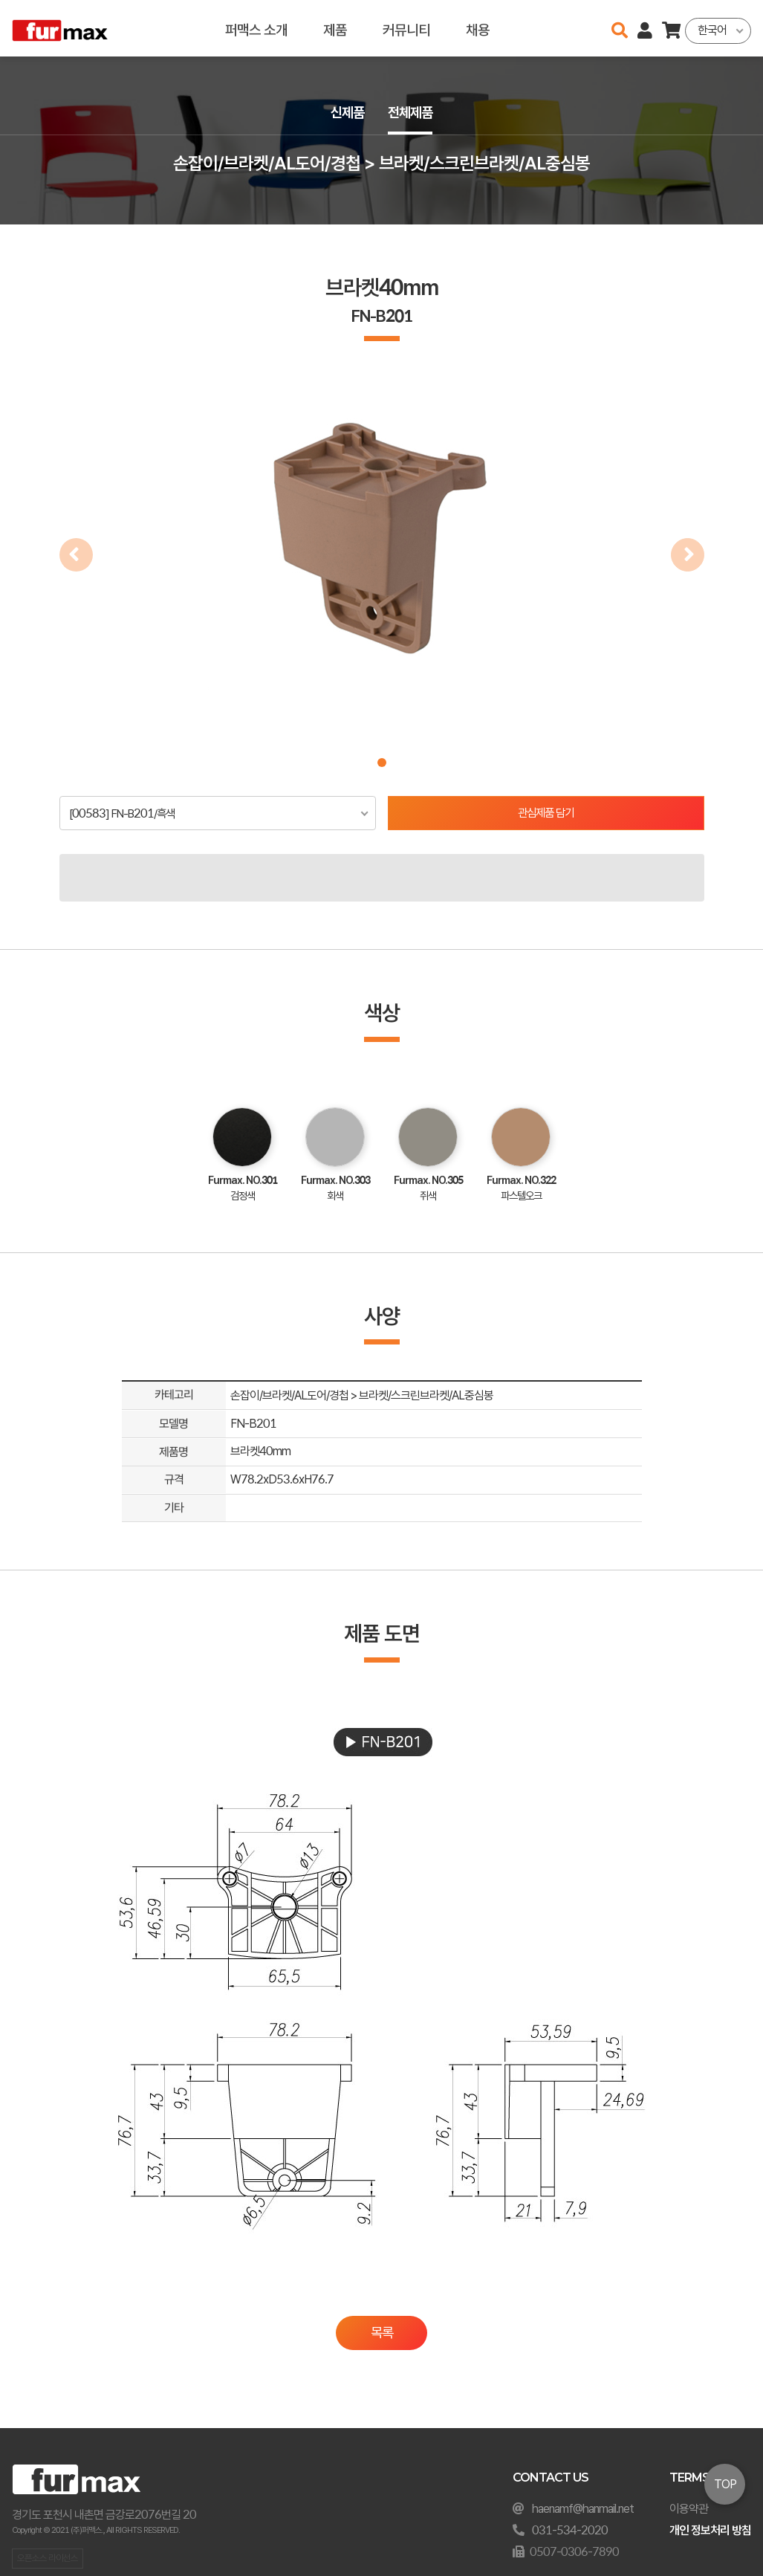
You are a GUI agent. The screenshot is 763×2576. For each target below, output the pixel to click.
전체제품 (411, 112)
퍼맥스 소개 (256, 27)
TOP (725, 2484)
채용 (478, 27)
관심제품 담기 (546, 813)
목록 (382, 2333)
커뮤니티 (406, 27)
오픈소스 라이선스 (47, 2558)
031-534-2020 (570, 2530)
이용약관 (688, 2509)
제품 (335, 27)
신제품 (346, 112)
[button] (381, 762)
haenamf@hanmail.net (583, 2509)
